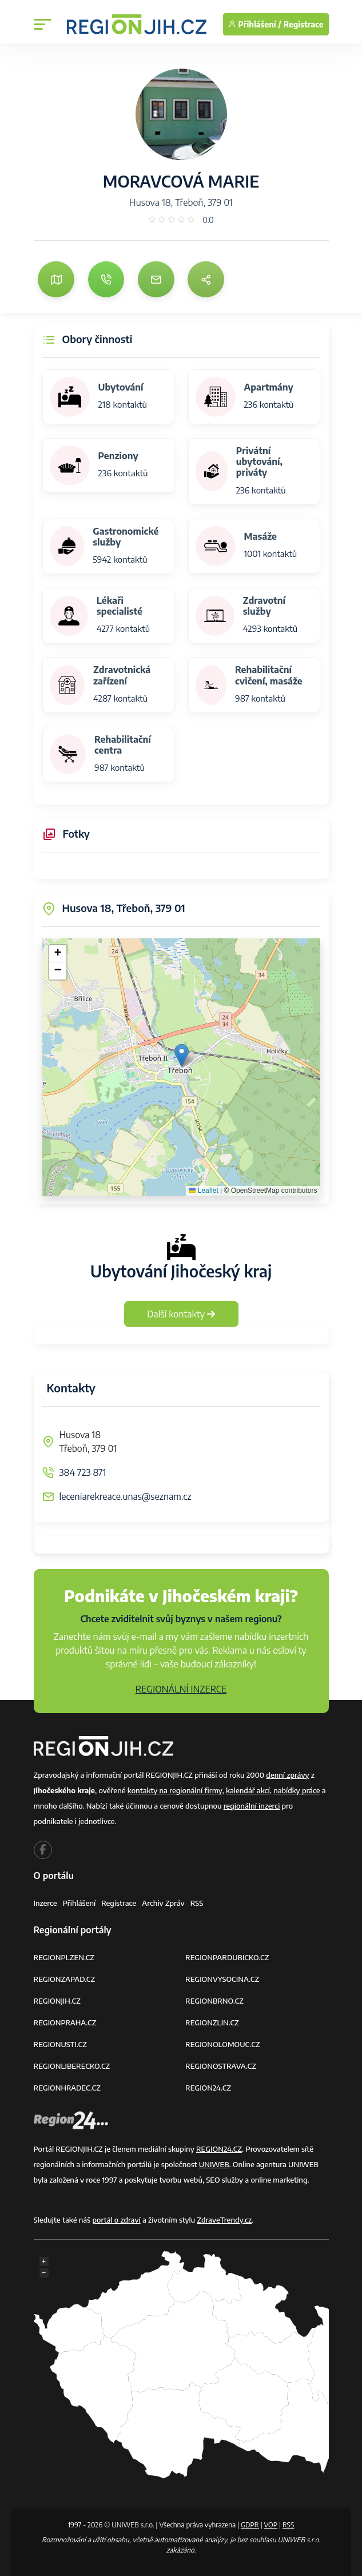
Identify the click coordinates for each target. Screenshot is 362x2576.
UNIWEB (214, 2164)
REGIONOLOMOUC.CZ (222, 2044)
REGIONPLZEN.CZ (64, 1957)
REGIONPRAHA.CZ (65, 2022)
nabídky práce (296, 1790)
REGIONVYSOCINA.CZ (222, 1979)
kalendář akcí (248, 1790)
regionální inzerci (252, 1805)
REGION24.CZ (208, 2087)
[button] (181, 1055)
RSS (197, 1903)
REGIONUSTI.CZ (60, 2044)
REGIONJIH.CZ (57, 2000)
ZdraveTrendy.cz (224, 2219)
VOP (271, 2525)
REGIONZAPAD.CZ (65, 1979)
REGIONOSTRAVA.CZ (220, 2066)
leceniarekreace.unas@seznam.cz (125, 1496)
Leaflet (203, 1191)
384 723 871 (82, 1472)
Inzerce (45, 1903)
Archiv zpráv (163, 1903)
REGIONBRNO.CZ (214, 2000)
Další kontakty (181, 1314)
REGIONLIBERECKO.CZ (72, 2066)
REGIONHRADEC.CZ (67, 2087)
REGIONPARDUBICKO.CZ (227, 1957)
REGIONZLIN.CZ (212, 2022)
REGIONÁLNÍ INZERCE (181, 1689)
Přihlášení (79, 1903)
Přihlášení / (254, 24)
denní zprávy (287, 1774)
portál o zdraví (116, 2219)
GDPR (250, 2525)
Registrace (304, 24)
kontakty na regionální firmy (175, 1790)
